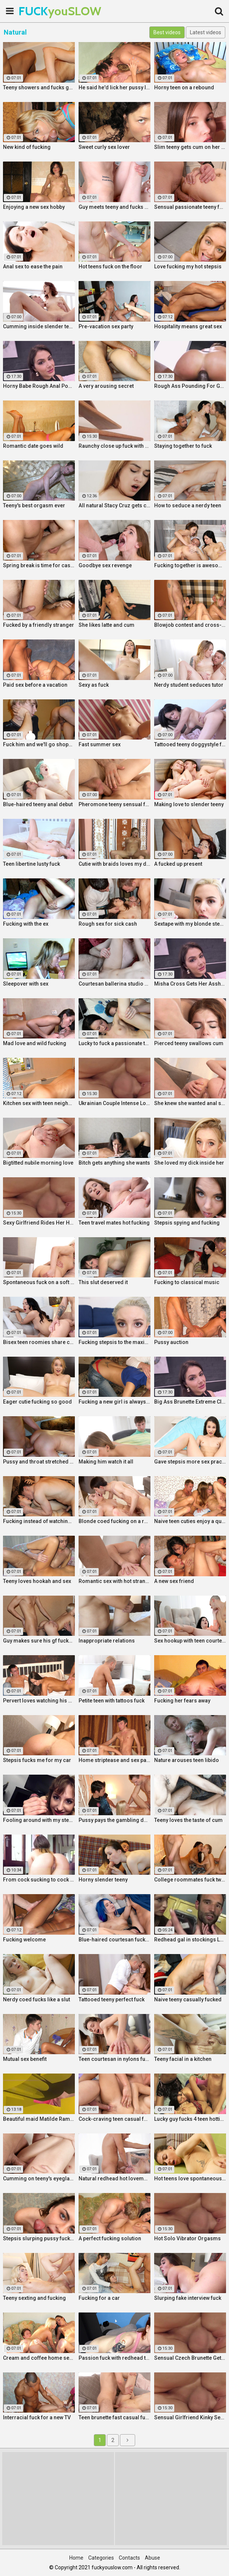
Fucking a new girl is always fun (114, 1402)
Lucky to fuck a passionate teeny (114, 1043)
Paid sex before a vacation (35, 685)
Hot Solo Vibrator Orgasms (187, 2238)
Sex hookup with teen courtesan (190, 1641)
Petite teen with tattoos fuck (111, 1701)
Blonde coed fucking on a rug (114, 1521)
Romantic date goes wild (33, 446)
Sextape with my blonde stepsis (190, 924)
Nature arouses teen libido (186, 1760)
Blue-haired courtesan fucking (114, 1940)
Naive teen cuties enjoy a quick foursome (190, 1521)
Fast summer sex (100, 744)
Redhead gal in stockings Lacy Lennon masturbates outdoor (190, 1940)
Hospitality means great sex (188, 326)
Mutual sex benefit (25, 2059)
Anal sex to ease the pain (33, 266)
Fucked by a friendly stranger (38, 625)
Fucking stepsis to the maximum (114, 1342)
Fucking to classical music (186, 1282)
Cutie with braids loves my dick (114, 864)
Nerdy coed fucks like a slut (36, 1999)
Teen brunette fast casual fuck (114, 2417)
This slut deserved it (103, 1282)
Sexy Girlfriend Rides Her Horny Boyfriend (39, 1223)
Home (76, 2558)
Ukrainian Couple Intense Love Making (114, 1103)
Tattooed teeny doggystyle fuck (190, 744)
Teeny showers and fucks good (39, 87)
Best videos (167, 32)
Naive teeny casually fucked (188, 1999)
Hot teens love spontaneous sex (190, 2178)
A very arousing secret (106, 386)
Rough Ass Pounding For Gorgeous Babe (190, 386)
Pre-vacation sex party (106, 326)
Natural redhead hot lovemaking (114, 2178)
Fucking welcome (24, 1940)
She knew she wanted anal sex (190, 1103)
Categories (101, 2558)
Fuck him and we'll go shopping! (39, 744)
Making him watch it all (106, 1462)
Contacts (129, 2558)
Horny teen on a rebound (184, 87)
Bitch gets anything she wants (114, 1163)
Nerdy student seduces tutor (188, 685)
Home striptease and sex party (114, 1760)
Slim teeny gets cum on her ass (190, 147)
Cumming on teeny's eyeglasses (39, 2178)
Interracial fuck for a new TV (37, 2417)
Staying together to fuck (183, 446)
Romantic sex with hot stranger (114, 1581)
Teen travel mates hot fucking (114, 1223)
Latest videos (205, 32)
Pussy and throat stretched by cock (39, 1462)
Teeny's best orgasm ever (34, 505)
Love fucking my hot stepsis (188, 266)
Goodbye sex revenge (105, 565)
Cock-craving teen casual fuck (114, 2119)
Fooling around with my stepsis (39, 1820)
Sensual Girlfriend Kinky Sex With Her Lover (190, 2417)
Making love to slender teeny (189, 804)
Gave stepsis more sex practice (190, 1462)
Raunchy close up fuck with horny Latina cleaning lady (114, 446)
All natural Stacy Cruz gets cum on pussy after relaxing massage (114, 505)
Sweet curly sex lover (104, 147)
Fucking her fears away (182, 1701)
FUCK (37, 11)
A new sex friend (174, 1581)
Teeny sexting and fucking (34, 2298)
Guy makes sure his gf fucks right (39, 1641)
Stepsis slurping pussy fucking (39, 2238)
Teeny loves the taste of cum (188, 1820)
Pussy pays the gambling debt (114, 1820)
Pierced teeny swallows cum (188, 1043)
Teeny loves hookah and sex (37, 1581)
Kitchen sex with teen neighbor (39, 1103)
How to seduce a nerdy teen (187, 505)
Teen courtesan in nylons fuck (114, 2059)
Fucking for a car (99, 2298)
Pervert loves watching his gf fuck (39, 1701)
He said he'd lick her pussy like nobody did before (114, 87)
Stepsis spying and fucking (187, 1223)
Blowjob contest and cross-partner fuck (190, 625)
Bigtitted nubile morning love (38, 1163)
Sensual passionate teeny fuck (190, 207)
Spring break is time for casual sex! (39, 565)
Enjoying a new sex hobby (34, 207)
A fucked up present (178, 864)
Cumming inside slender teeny (39, 326)
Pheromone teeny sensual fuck (114, 804)
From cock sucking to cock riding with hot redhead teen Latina (39, 1880)
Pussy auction (171, 1342)
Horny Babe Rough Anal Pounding (39, 386)
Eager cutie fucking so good (37, 1402)
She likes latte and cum (106, 625)
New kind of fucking (27, 147)
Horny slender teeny (103, 1880)
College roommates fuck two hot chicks (190, 1880)
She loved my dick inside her (189, 1163)
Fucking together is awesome (190, 565)
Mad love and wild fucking (34, 1043)
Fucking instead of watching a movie (39, 1521)
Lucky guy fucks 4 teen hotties (190, 2119)
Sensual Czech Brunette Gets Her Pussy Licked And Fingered (190, 2358)
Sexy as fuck (94, 685)
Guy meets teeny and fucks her (114, 207)
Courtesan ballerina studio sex (114, 984)
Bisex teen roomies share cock (39, 1342)
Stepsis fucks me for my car (37, 1760)
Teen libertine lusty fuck (31, 864)
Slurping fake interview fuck (187, 2298)
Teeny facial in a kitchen (182, 2059)
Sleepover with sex (25, 984)
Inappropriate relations (107, 1641)
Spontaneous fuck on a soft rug (39, 1282)
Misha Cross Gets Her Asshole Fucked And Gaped (190, 984)
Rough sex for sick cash (108, 924)
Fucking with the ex (25, 924)
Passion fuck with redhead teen (114, 2358)
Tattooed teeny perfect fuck (111, 1999)
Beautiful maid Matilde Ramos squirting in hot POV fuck (39, 2119)
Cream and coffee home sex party (39, 2358)
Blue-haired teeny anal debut (38, 804)
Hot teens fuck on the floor (110, 266)
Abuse (152, 2558)
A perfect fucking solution (110, 2238)
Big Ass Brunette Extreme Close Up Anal (190, 1402)
